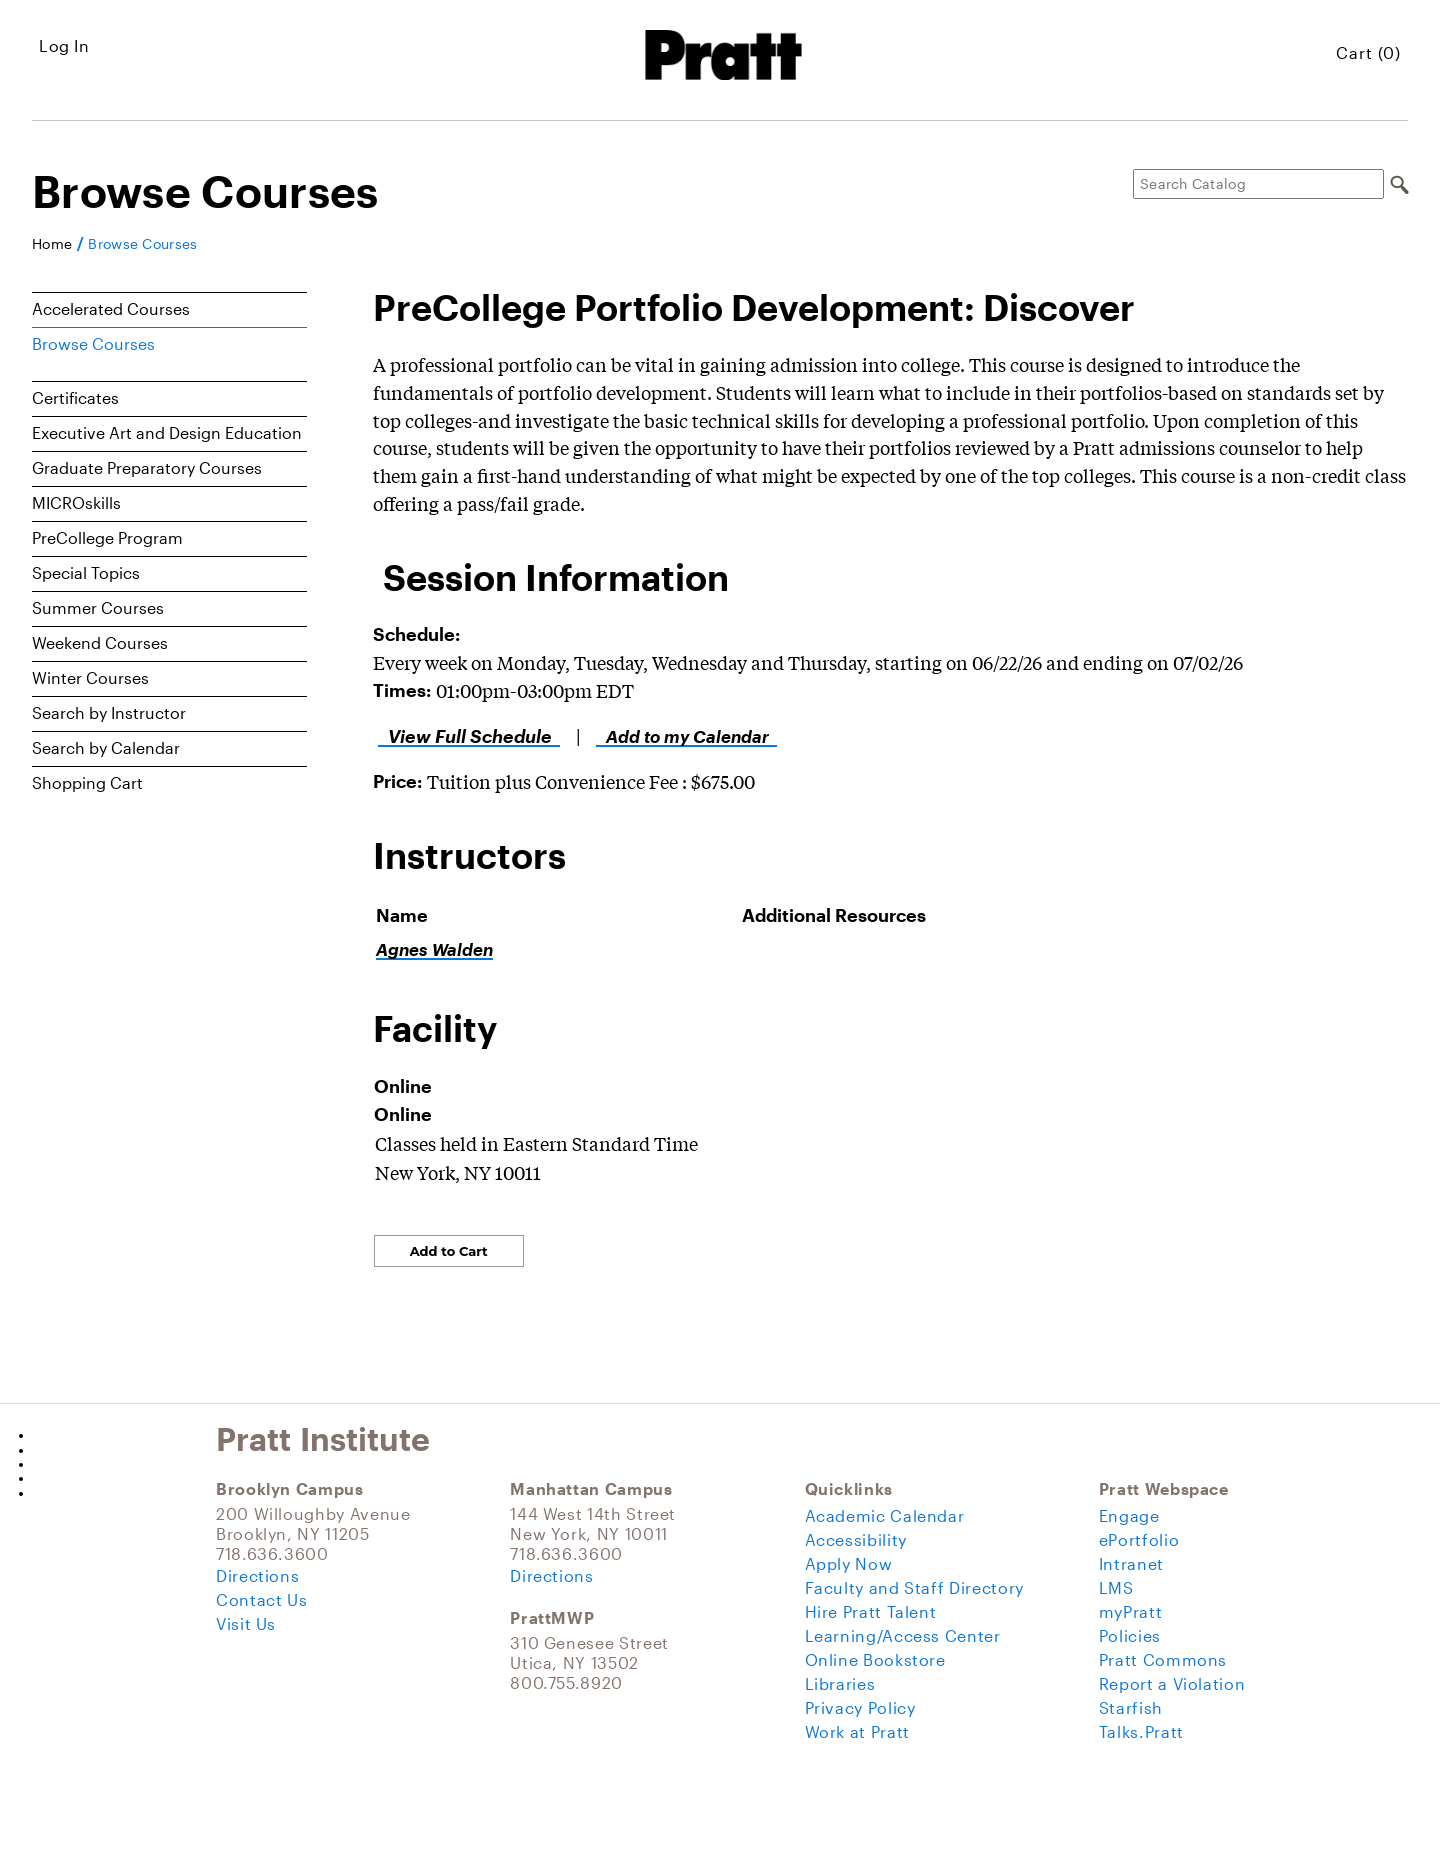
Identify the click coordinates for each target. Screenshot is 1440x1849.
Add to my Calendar (682, 736)
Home (52, 244)
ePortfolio (1139, 1539)
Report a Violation (1172, 1683)
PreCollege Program (107, 537)
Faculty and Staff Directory (914, 1587)
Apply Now (849, 1563)
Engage (1129, 1515)
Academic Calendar (885, 1515)
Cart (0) (1368, 52)
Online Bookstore (875, 1659)
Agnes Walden (434, 949)
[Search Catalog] (1258, 184)
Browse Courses (142, 244)
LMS (1116, 1587)
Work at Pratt (857, 1731)
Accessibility (856, 1539)
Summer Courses (98, 607)
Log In (64, 45)
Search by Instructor (109, 712)
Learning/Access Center (903, 1635)
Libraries (840, 1683)
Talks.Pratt (1141, 1731)
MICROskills (76, 502)
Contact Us (261, 1599)
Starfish (1131, 1707)
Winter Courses (90, 677)
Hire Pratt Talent (871, 1611)
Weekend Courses (100, 642)
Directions (257, 1575)
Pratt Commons (1163, 1659)
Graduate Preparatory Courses (147, 467)
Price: (397, 781)
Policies (1130, 1635)
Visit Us (246, 1623)
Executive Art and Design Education (167, 432)
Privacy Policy (860, 1707)
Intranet (1131, 1563)
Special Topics (86, 572)
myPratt (1130, 1611)
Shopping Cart (87, 782)
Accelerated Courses (111, 308)
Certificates (75, 397)
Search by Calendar (106, 747)
